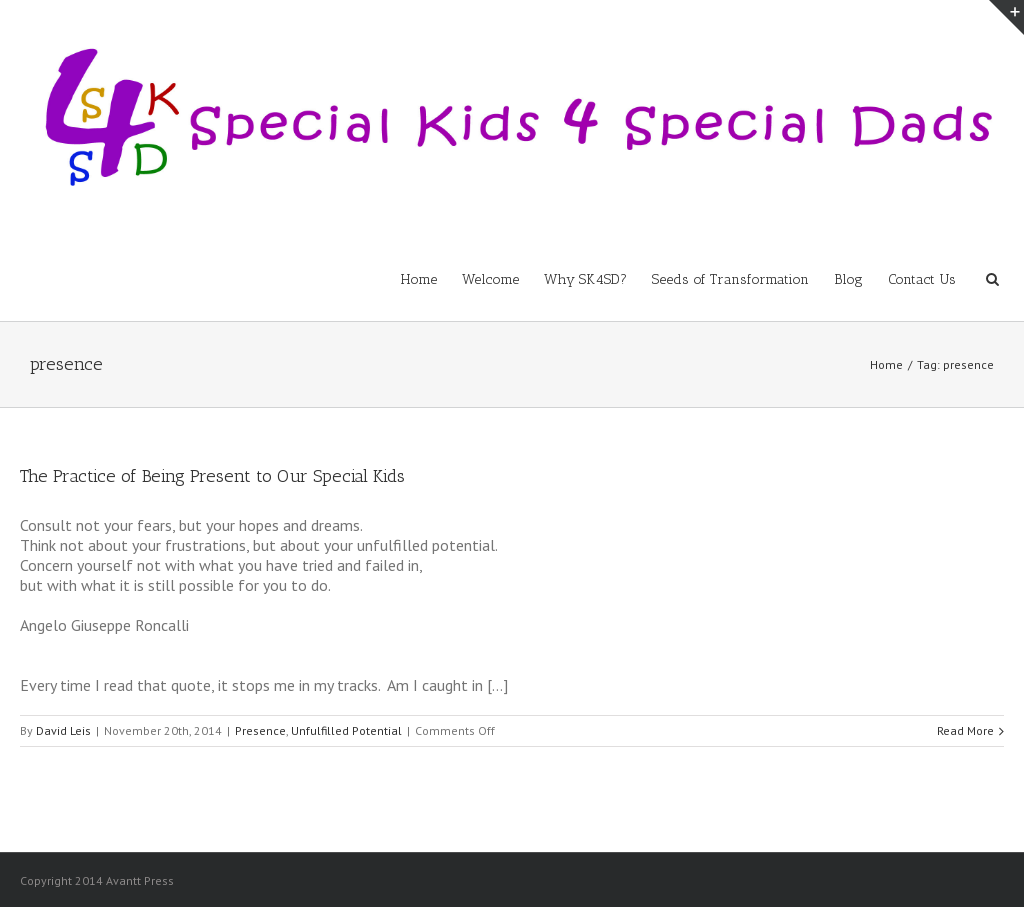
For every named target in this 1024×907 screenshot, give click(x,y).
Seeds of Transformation (730, 279)
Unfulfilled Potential (346, 730)
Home (419, 279)
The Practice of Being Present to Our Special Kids (212, 476)
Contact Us (922, 279)
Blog (848, 279)
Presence (260, 730)
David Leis (63, 730)
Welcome (490, 279)
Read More (965, 730)
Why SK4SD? (585, 279)
